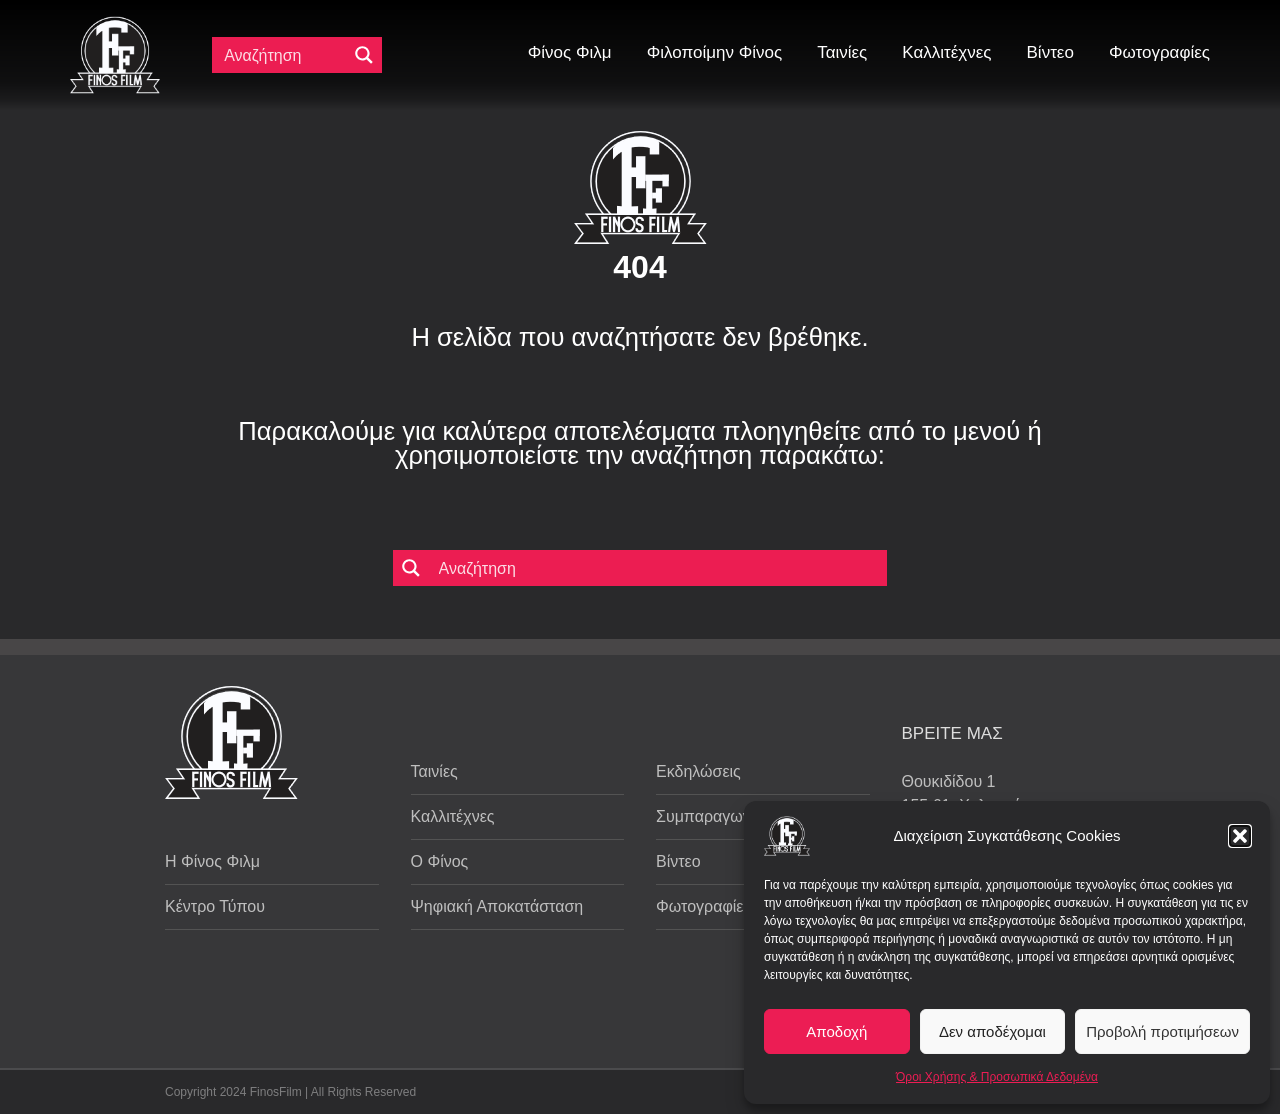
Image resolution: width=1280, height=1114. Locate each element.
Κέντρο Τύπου (215, 906)
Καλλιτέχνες (453, 816)
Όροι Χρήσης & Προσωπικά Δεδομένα (997, 1077)
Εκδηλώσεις (698, 771)
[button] (1240, 836)
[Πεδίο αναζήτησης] (284, 55)
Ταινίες (434, 771)
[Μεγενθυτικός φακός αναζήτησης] (364, 55)
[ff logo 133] (115, 24)
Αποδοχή (836, 1031)
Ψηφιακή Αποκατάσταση (497, 906)
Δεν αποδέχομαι (992, 1031)
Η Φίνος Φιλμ (212, 861)
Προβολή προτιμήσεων (1162, 1031)
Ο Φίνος (440, 861)
